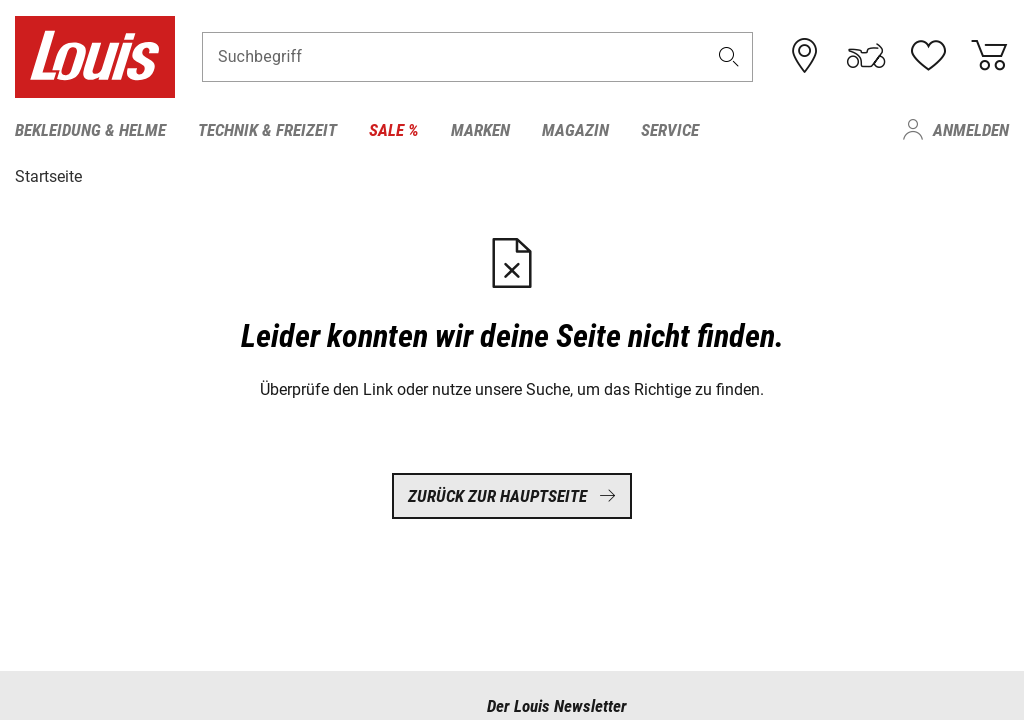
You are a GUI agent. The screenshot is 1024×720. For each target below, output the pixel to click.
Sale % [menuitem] (394, 130)
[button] (729, 56)
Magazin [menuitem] (575, 130)
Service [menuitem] (670, 130)
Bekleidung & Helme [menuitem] (90, 130)
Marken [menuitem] (480, 130)
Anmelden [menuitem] (971, 130)
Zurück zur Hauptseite (512, 495)
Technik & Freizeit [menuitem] (267, 130)
